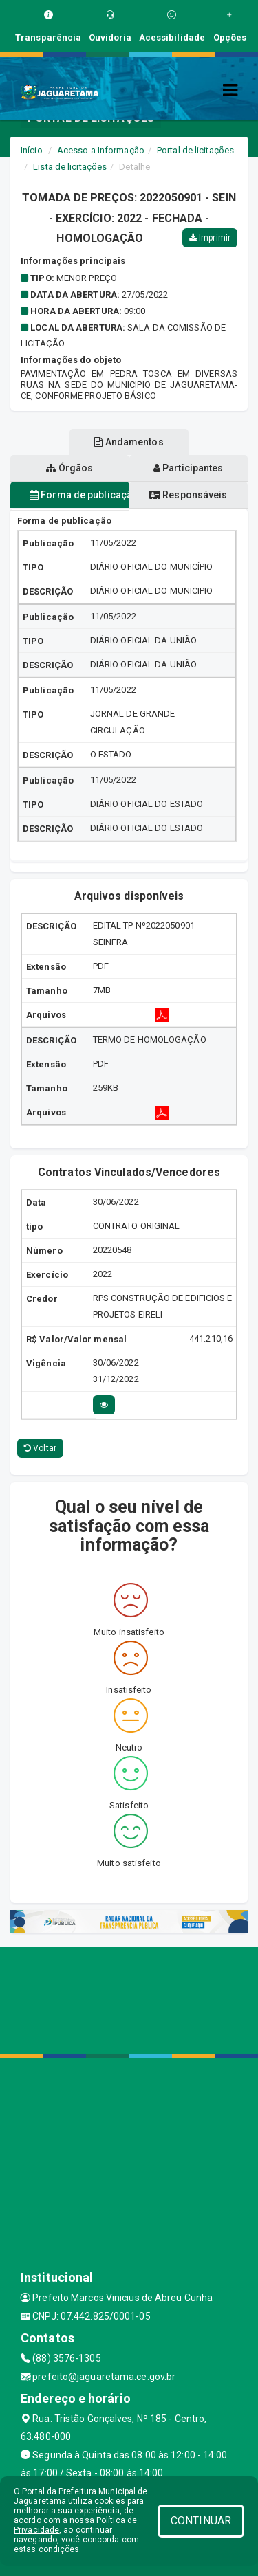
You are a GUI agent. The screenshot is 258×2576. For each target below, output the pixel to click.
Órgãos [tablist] (69, 468)
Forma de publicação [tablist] (79, 494)
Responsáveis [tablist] (188, 494)
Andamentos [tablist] (128, 441)
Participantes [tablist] (188, 468)
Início (32, 150)
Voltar (40, 1448)
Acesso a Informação (100, 150)
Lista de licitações (70, 167)
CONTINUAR (201, 2520)
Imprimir (209, 238)
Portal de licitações (195, 150)
